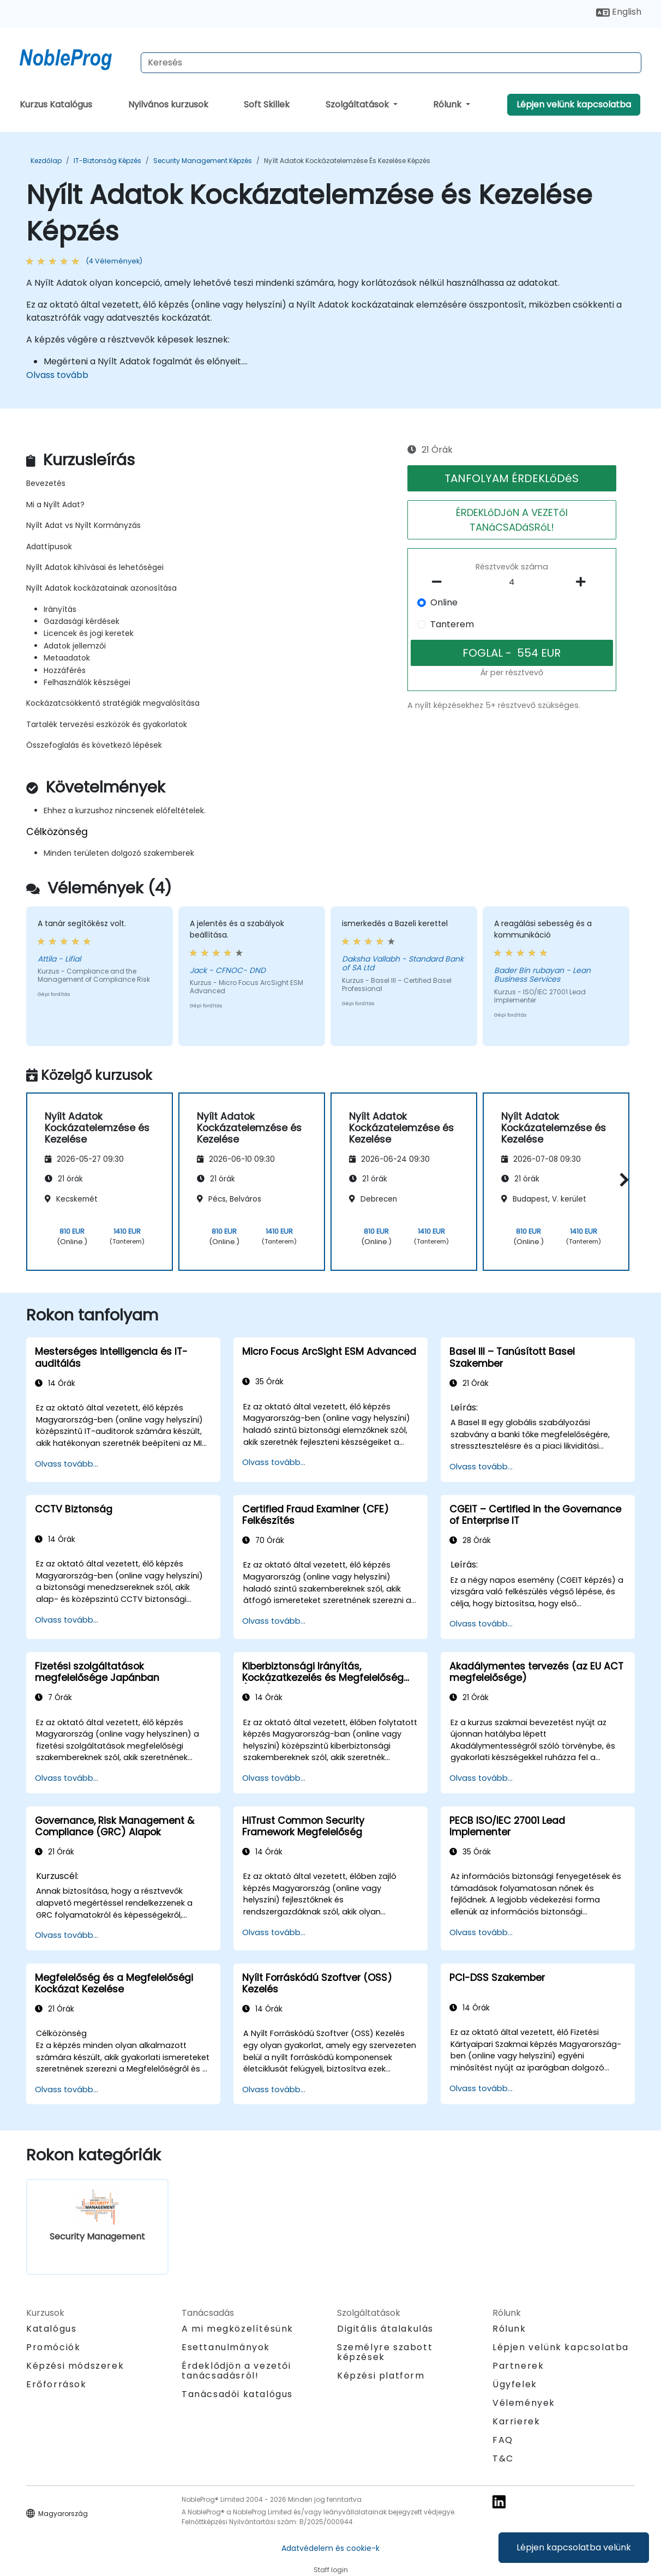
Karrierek (516, 2421)
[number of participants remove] (440, 582)
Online (444, 602)
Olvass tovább (57, 375)
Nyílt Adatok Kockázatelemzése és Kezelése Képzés (347, 160)
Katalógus (51, 2328)
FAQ (502, 2440)
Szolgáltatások (358, 104)
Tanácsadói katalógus (237, 2394)
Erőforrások (56, 2384)
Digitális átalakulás (385, 2328)
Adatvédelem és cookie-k (330, 2548)
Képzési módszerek (75, 2365)
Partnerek (518, 2365)
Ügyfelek (514, 2384)
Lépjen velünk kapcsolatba (573, 104)
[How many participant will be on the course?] (512, 582)
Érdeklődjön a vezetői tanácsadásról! (236, 2371)
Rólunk (448, 104)
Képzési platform (381, 2375)
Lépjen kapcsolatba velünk (573, 2547)
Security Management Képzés (202, 160)
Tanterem (452, 624)
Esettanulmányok (226, 2347)
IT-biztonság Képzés (107, 160)
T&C (503, 2458)
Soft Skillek (267, 104)
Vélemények (523, 2403)
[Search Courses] (391, 62)
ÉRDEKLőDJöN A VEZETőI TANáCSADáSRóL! (512, 520)
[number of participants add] (583, 582)
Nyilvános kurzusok (168, 104)
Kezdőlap (46, 160)
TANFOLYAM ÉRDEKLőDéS (511, 478)
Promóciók (53, 2347)
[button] (621, 1180)
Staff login (331, 2569)
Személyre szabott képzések (384, 2352)
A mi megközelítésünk (237, 2328)
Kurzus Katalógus (56, 104)
